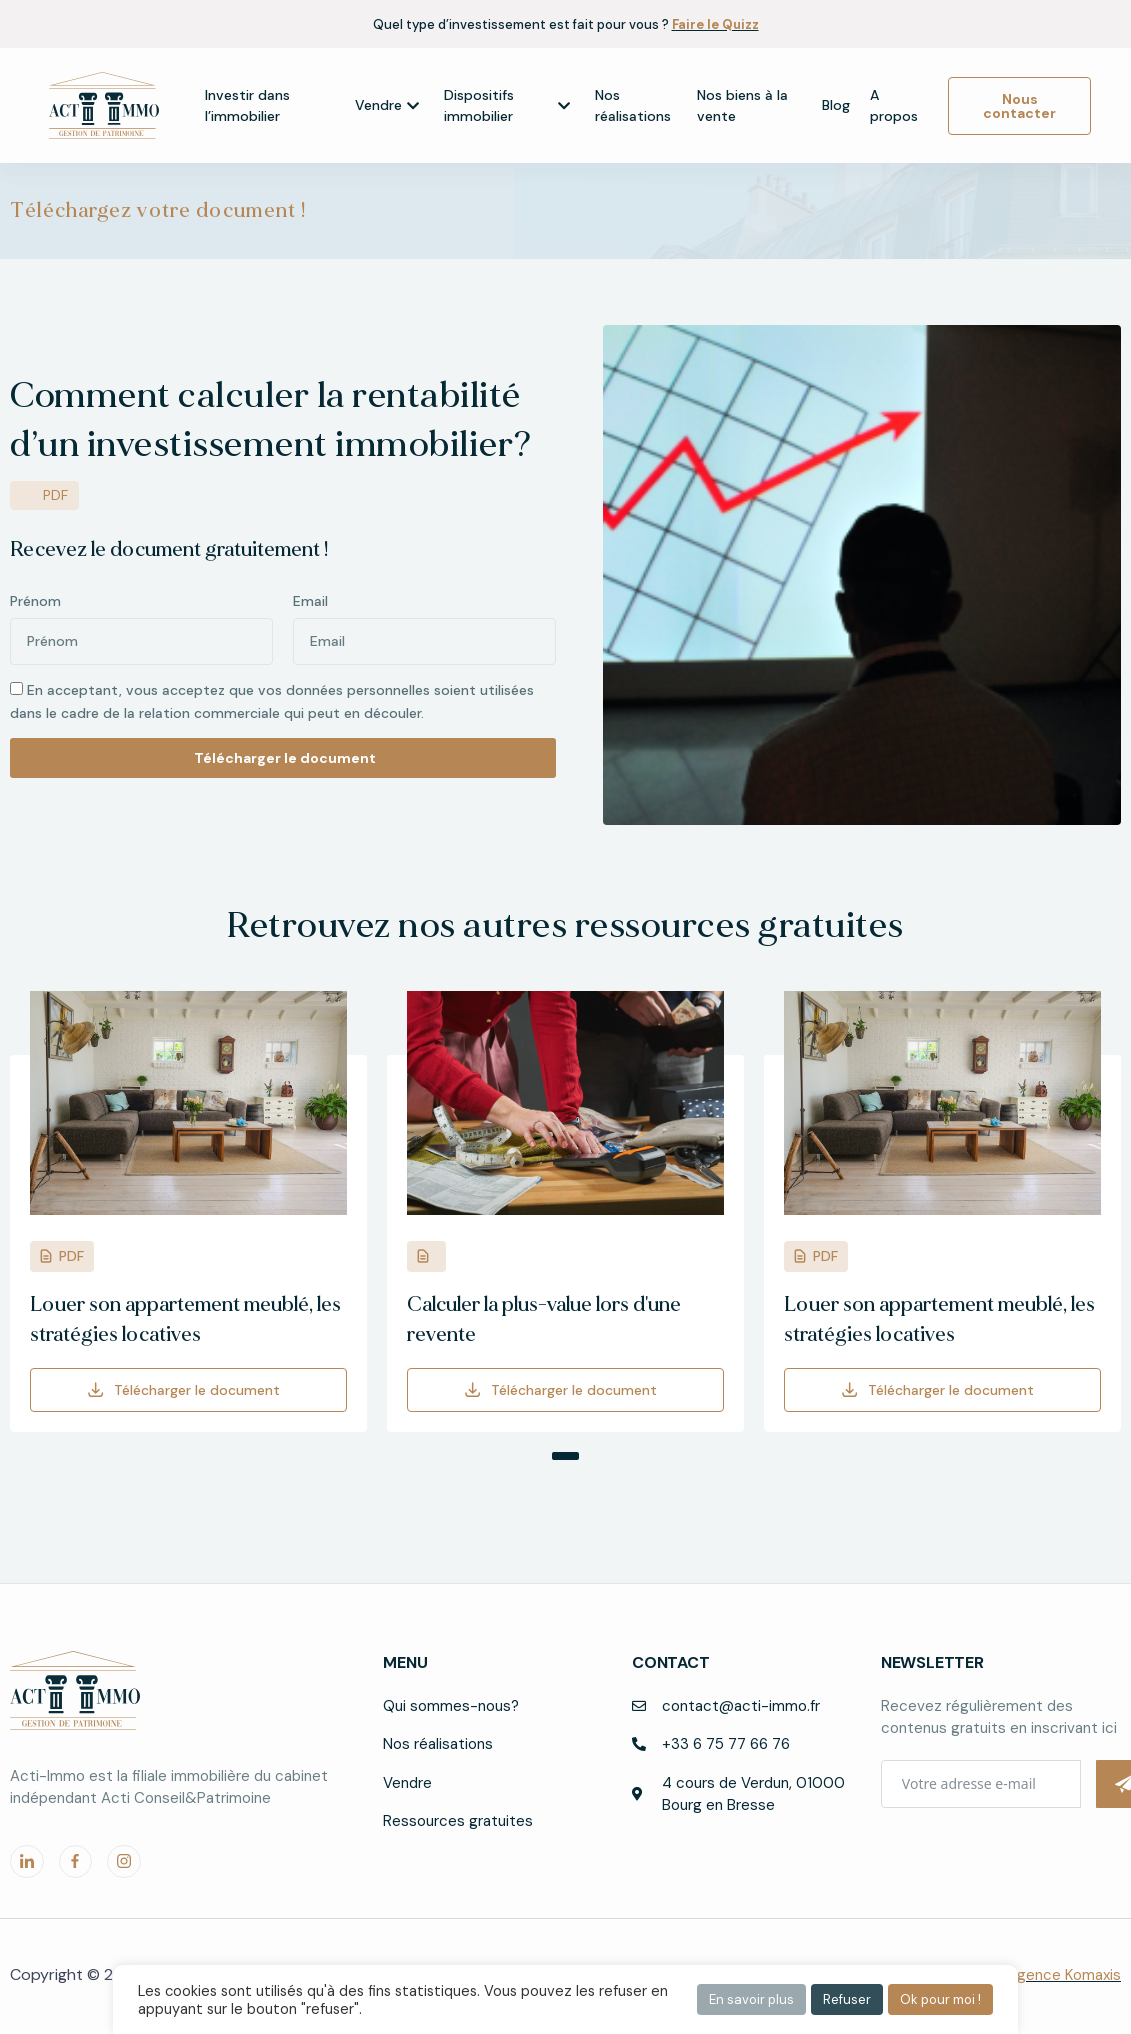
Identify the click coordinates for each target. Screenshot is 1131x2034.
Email (310, 601)
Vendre (387, 105)
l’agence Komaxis (1062, 1975)
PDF (71, 1256)
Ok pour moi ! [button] (940, 1999)
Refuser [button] (847, 1999)
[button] (556, 1456)
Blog (836, 105)
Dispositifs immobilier (507, 105)
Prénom (35, 601)
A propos (894, 105)
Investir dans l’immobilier (247, 105)
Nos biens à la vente (742, 105)
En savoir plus (751, 1999)
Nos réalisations (633, 105)
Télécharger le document (197, 1390)
